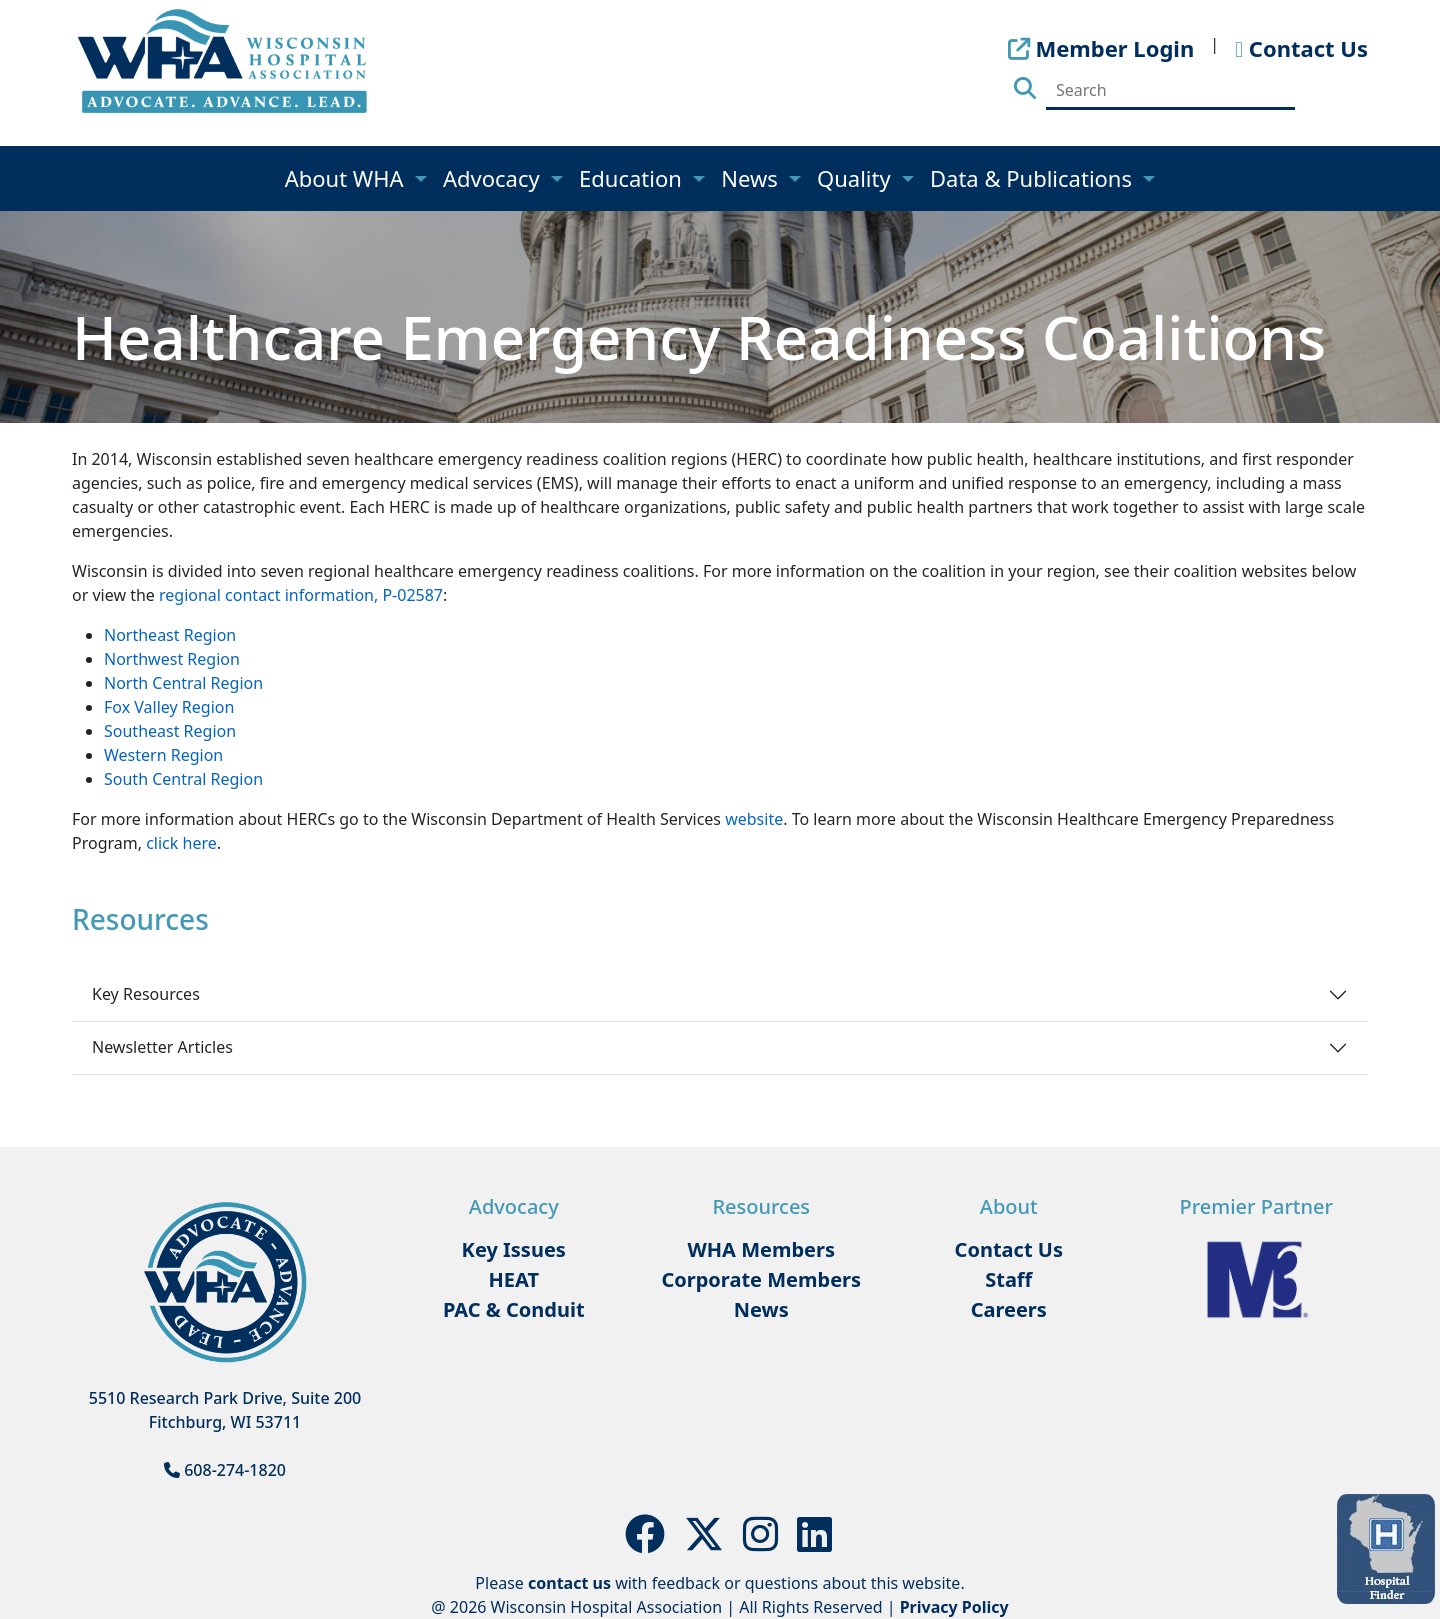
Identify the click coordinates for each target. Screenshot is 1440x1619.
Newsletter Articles (162, 1047)
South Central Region (183, 779)
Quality (856, 178)
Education (633, 178)
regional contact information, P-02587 (301, 595)
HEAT (514, 1279)
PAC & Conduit (514, 1309)
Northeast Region (170, 635)
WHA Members (761, 1249)
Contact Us (1009, 1249)
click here (181, 843)
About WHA (347, 178)
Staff (1008, 1279)
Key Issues (514, 1249)
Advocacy (494, 178)
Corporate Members (761, 1279)
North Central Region (183, 683)
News (752, 178)
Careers (1009, 1309)
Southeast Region (170, 731)
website (754, 819)
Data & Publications (1034, 178)
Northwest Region (172, 659)
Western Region (163, 755)
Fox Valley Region (169, 707)
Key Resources (146, 994)
